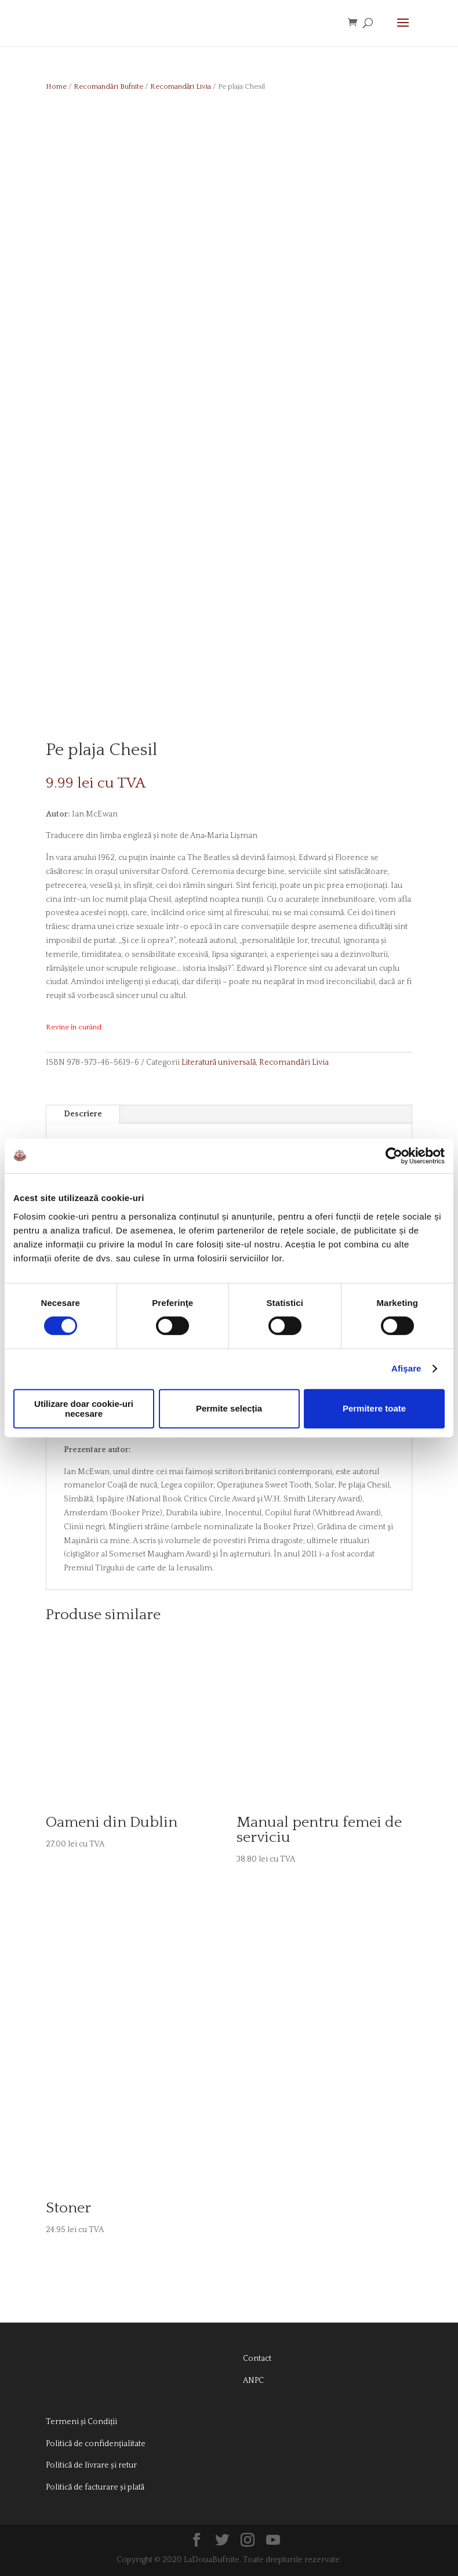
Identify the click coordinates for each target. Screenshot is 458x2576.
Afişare (406, 1368)
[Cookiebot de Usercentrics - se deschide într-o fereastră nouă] (394, 1155)
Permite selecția (229, 1408)
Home (56, 86)
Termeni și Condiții (81, 2421)
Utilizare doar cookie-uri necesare (83, 1408)
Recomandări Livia (181, 86)
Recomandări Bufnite (108, 86)
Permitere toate (374, 1408)
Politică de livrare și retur (91, 2465)
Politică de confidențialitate (96, 2443)
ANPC (253, 2380)
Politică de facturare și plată (95, 2487)
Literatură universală (218, 1062)
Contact (257, 2358)
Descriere (83, 1114)
